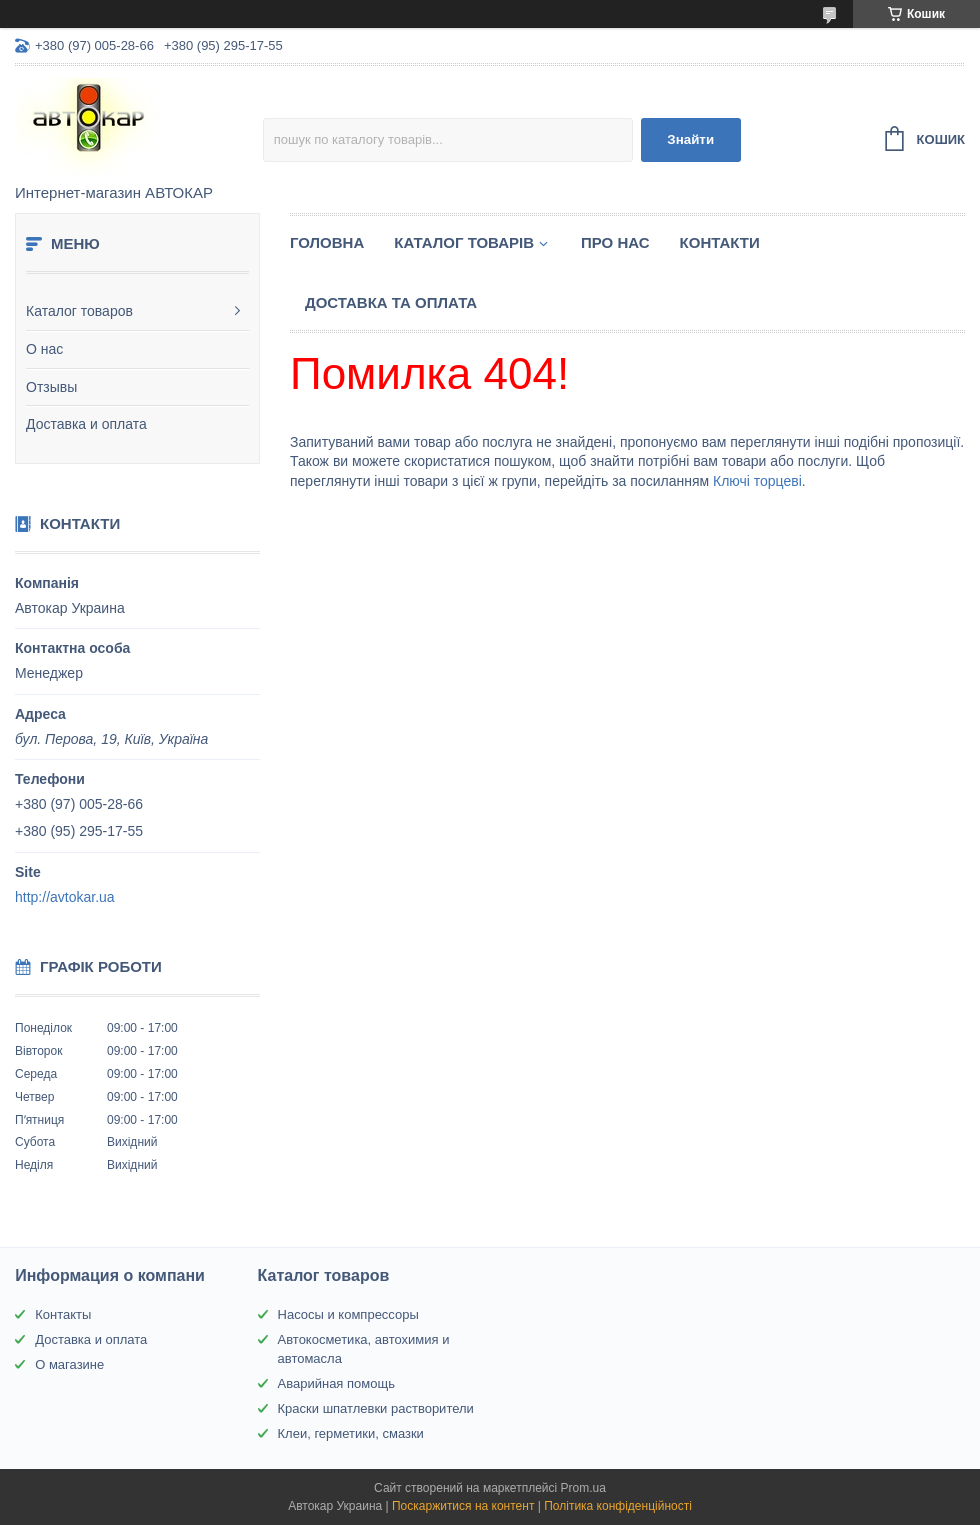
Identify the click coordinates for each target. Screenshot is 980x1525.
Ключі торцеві (757, 481)
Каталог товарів (464, 242)
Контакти (720, 242)
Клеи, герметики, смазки (351, 1433)
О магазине (69, 1364)
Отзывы (51, 387)
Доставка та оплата (391, 302)
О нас (44, 349)
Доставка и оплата (86, 424)
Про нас (615, 242)
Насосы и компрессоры (348, 1314)
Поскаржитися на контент (463, 1506)
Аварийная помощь (336, 1383)
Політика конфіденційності (618, 1506)
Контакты (63, 1314)
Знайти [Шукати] (690, 139)
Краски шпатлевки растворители (376, 1408)
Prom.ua (583, 1488)
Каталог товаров (79, 311)
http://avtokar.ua (65, 897)
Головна (327, 242)
